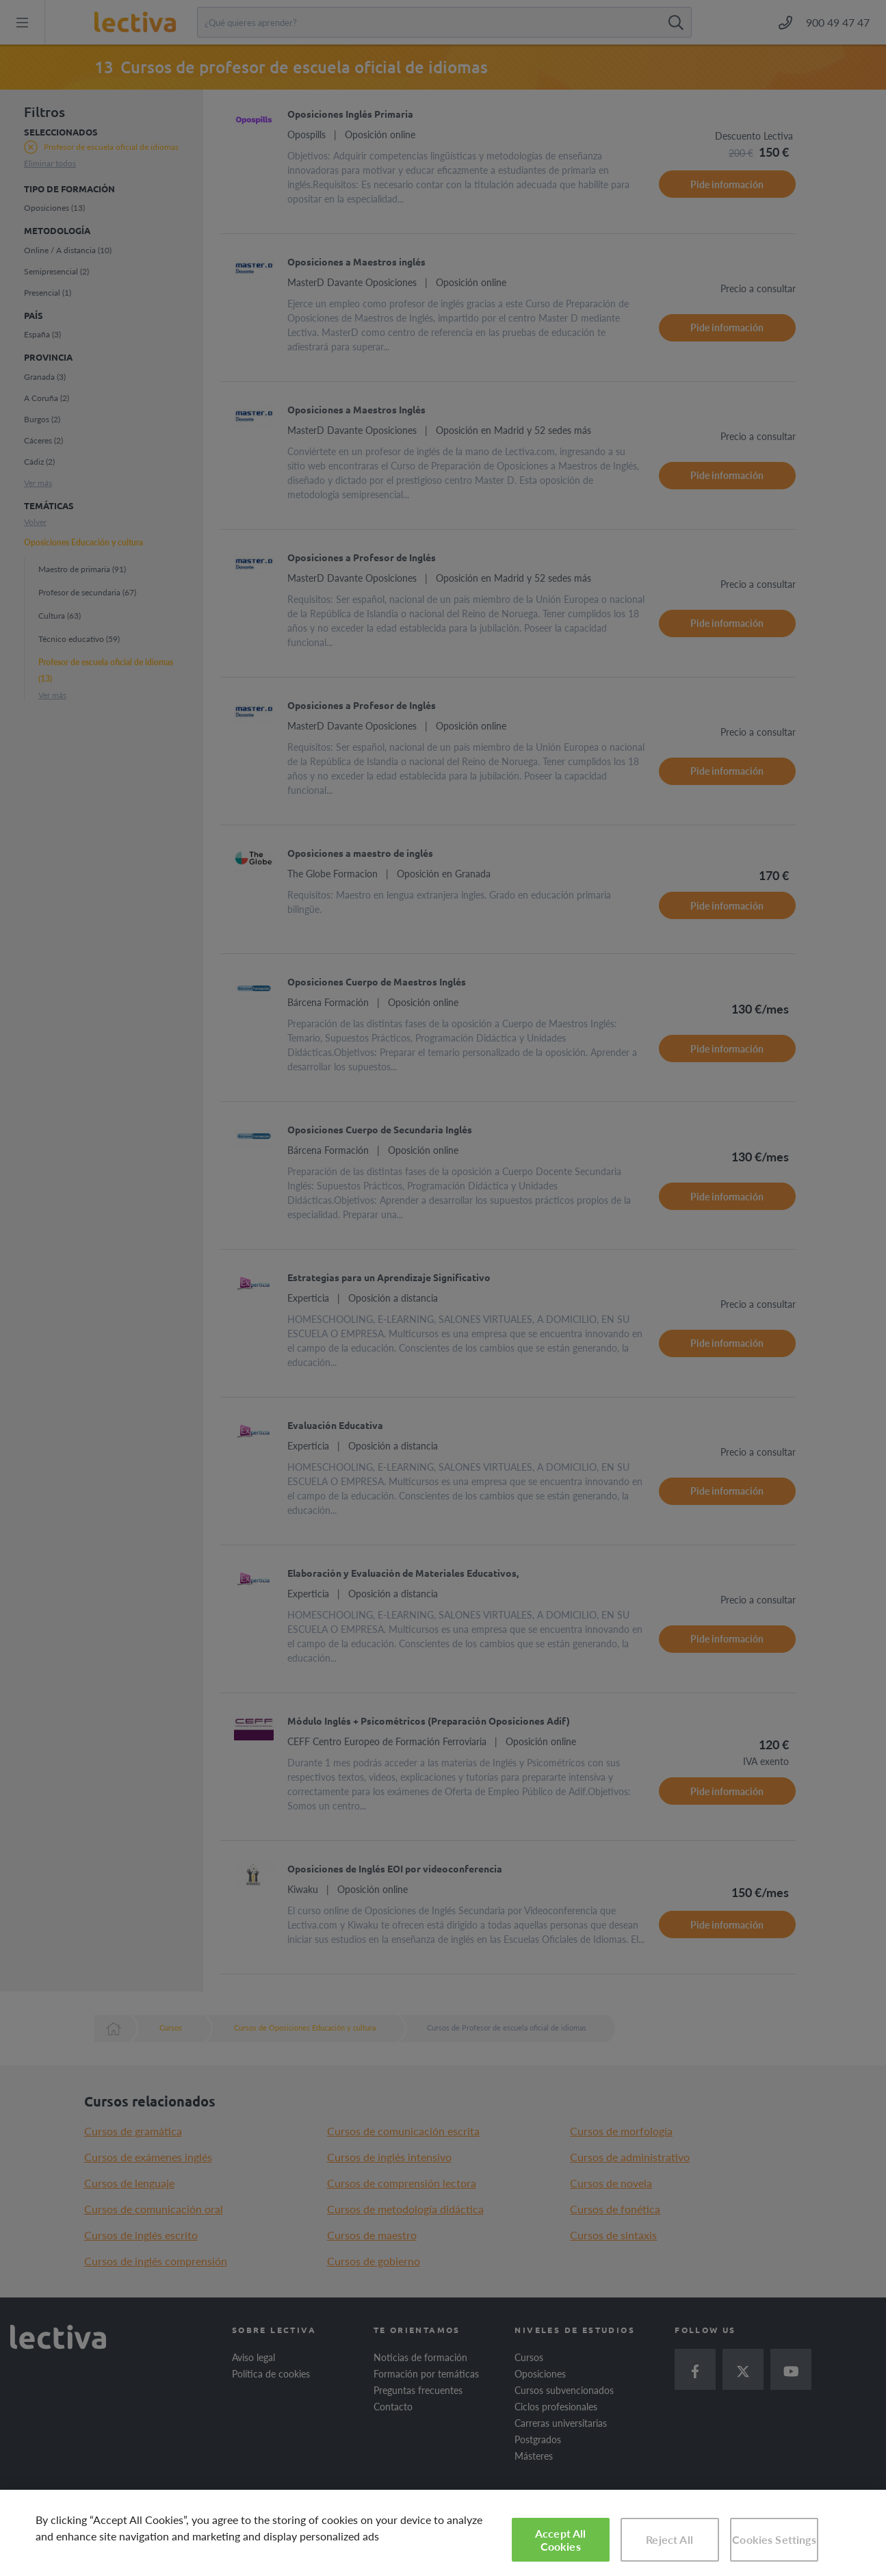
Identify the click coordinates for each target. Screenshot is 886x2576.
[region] (443, 2533)
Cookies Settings (774, 2539)
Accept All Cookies (560, 2540)
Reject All (669, 2539)
